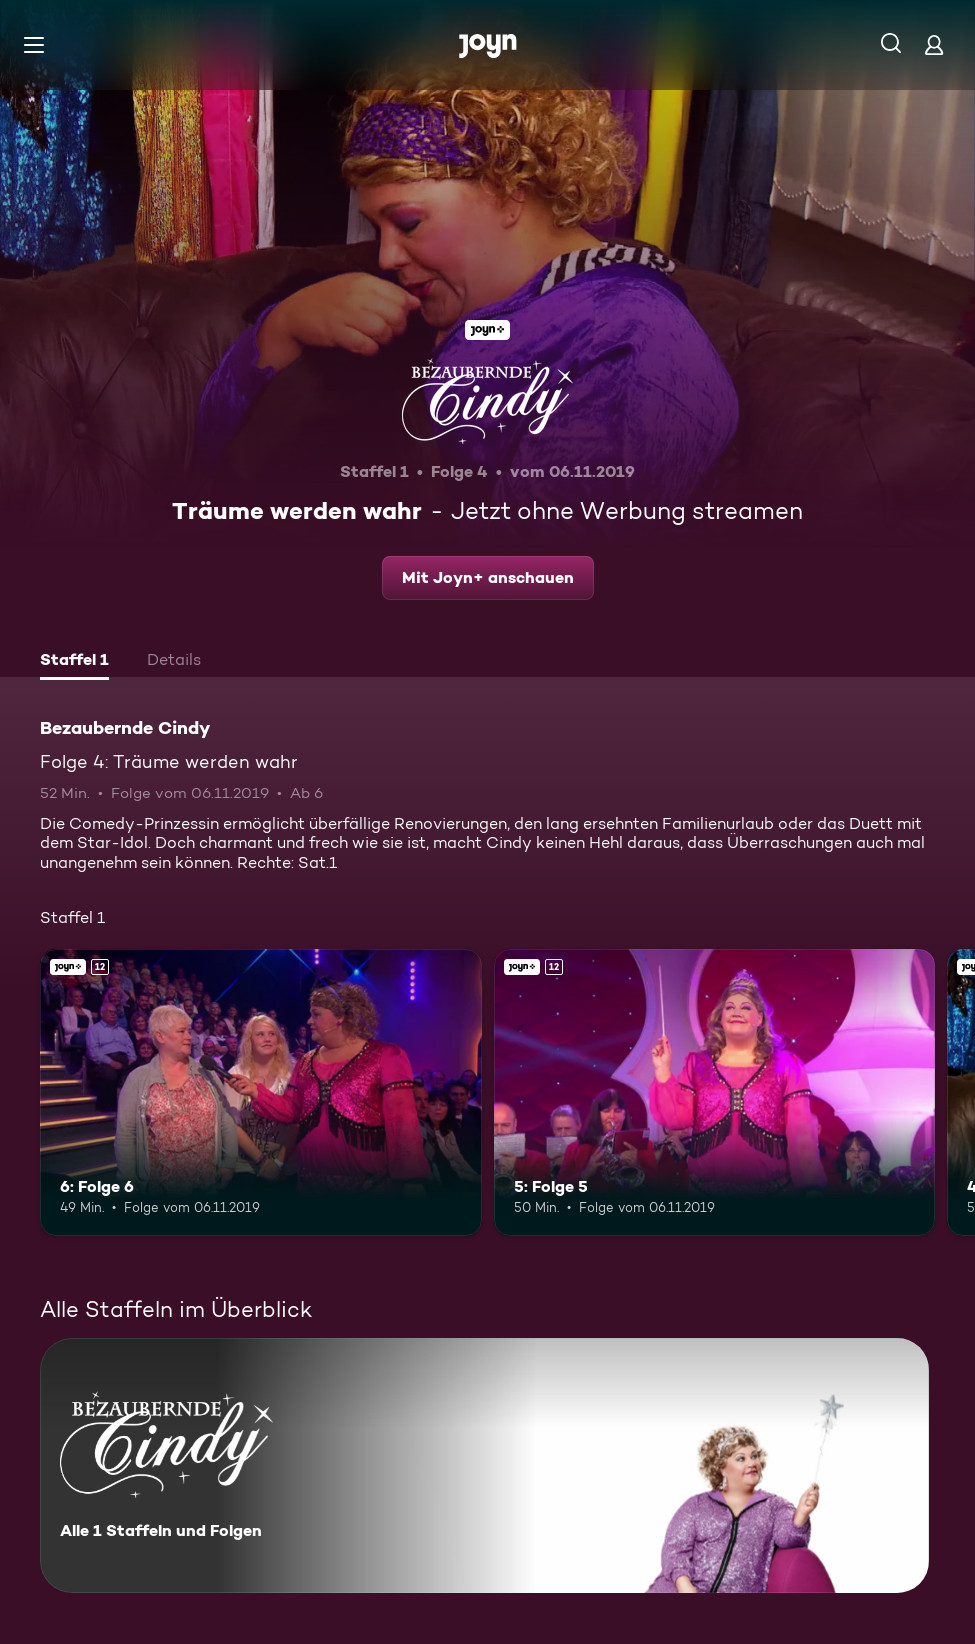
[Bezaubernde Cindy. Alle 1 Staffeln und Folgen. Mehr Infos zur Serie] (484, 1465)
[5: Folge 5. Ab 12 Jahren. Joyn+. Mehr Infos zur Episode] (715, 1092)
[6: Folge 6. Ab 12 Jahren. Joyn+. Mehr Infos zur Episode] (261, 1092)
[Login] (934, 44)
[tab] (74, 662)
